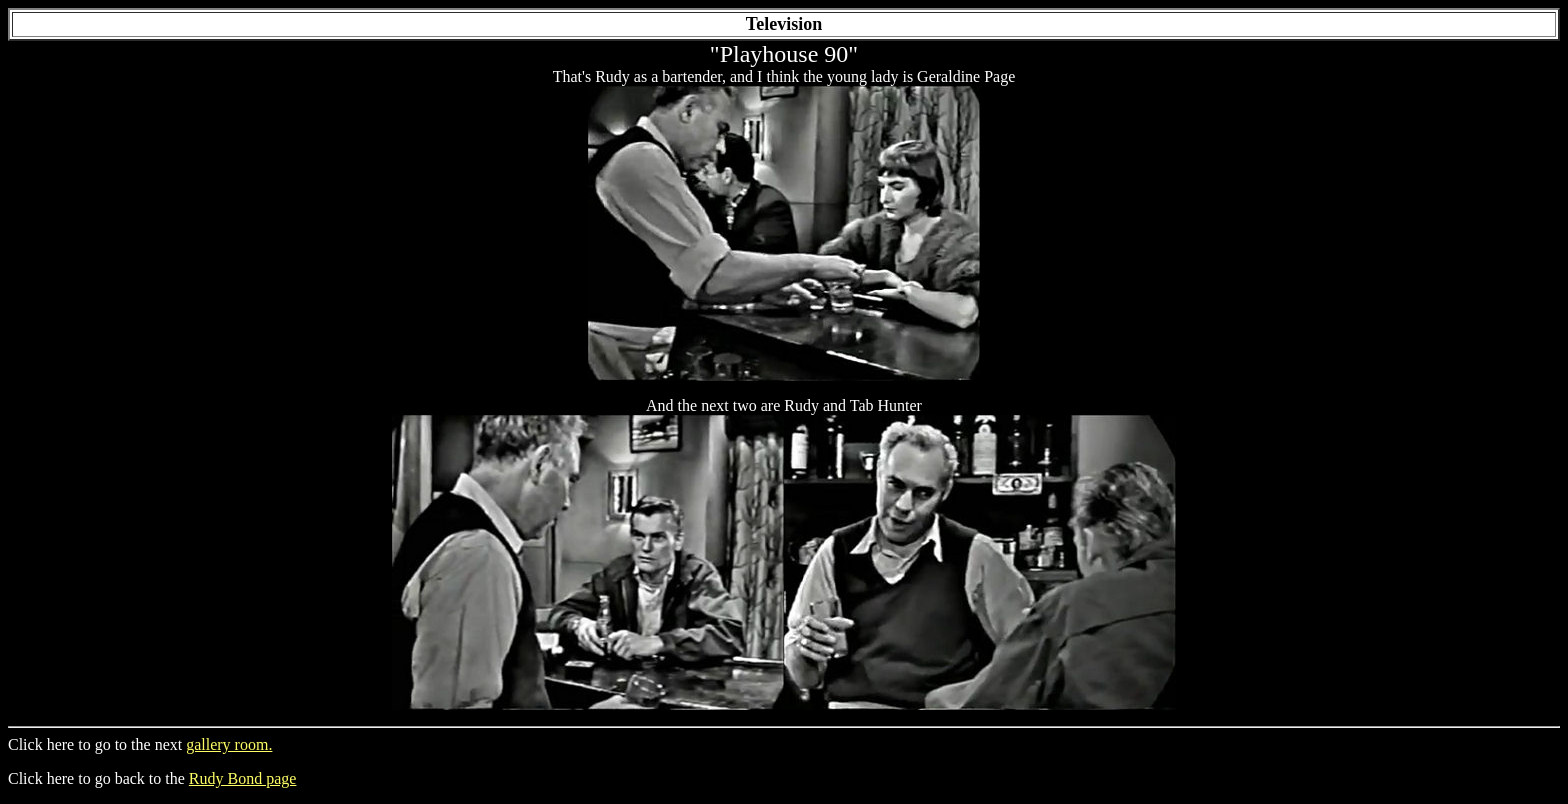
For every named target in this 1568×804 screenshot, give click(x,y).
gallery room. (229, 744)
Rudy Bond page (243, 778)
